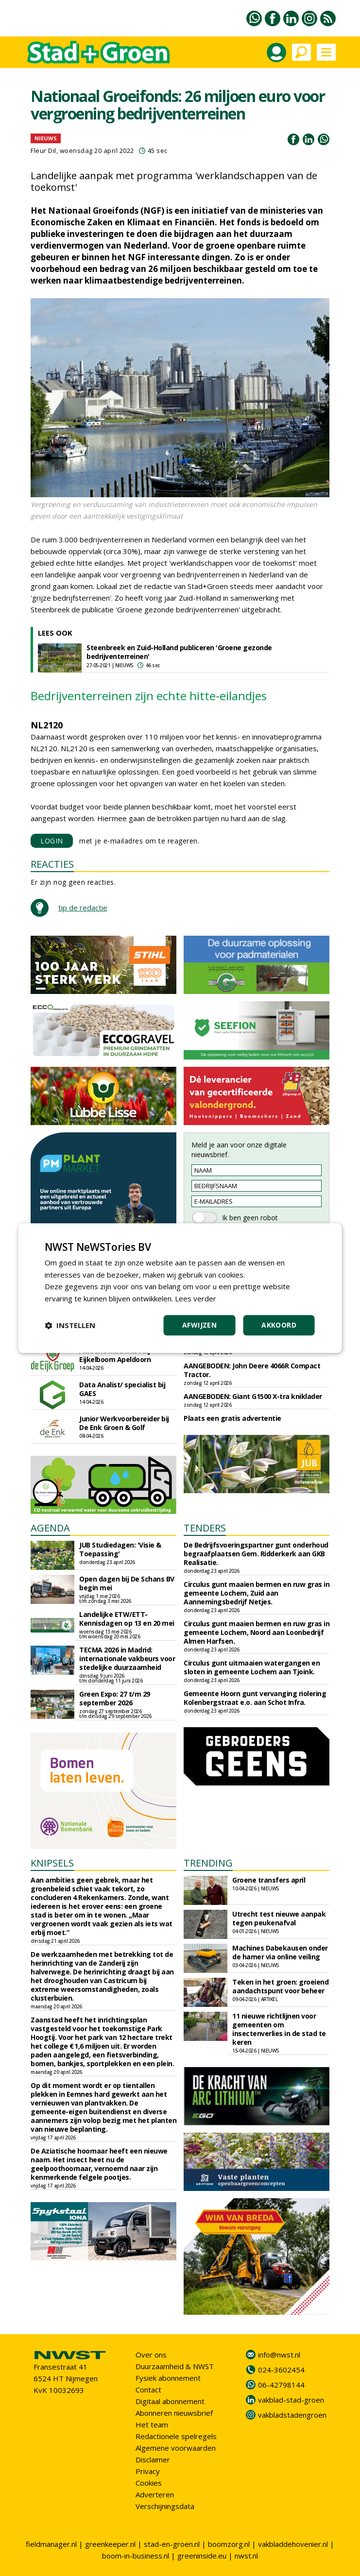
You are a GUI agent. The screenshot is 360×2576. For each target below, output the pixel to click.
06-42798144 (281, 2385)
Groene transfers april (268, 1880)
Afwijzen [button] (199, 1325)
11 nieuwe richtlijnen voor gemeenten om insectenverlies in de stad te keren (279, 2029)
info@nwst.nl (279, 2354)
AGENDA (50, 1527)
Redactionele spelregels (176, 2436)
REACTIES (52, 864)
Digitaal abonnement (170, 2401)
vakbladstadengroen (292, 2415)
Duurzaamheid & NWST (175, 2366)
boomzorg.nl (229, 2544)
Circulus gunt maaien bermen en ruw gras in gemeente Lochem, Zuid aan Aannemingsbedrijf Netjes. (256, 1593)
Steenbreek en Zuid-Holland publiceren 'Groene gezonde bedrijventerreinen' (179, 652)
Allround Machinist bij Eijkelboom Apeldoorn (115, 1355)
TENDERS (205, 1527)
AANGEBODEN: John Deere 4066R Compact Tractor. (252, 1370)
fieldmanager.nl (51, 2544)
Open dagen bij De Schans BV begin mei (126, 1583)
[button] (70, 1325)
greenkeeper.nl (110, 2544)
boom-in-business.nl (135, 2555)
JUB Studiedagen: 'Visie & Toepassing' (120, 1549)
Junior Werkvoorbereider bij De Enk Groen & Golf (124, 1423)
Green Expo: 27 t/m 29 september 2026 (114, 1698)
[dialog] (180, 1288)
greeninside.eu (201, 2555)
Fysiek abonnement (168, 2378)
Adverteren (155, 2494)
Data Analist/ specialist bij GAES (122, 1389)
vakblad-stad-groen (291, 2400)
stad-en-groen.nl (172, 2544)
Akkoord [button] (278, 1325)
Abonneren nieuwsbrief (174, 2413)
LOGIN (51, 840)
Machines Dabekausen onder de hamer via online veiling (280, 1952)
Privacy (148, 2471)
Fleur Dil (43, 150)
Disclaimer (153, 2459)
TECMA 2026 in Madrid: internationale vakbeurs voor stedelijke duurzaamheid (127, 1658)
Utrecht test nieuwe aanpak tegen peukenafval (279, 1918)
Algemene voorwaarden (176, 2448)
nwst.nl (246, 2555)
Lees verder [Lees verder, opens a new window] (195, 1298)
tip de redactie (82, 907)
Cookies (149, 2483)
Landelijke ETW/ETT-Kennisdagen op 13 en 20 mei (126, 1619)
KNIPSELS (52, 1862)
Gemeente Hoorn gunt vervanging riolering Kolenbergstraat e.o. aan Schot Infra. (255, 1698)
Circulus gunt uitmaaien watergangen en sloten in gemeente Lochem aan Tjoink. (252, 1667)
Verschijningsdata (165, 2506)
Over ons (151, 2354)
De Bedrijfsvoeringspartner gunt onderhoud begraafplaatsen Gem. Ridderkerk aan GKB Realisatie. (256, 1553)
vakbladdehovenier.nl (293, 2544)
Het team (152, 2424)
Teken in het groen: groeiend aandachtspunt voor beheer (280, 1986)
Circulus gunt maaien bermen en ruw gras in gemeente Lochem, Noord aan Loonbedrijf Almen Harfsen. (256, 1632)
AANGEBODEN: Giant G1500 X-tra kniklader (253, 1396)
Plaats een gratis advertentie (232, 1418)
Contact (148, 2389)
